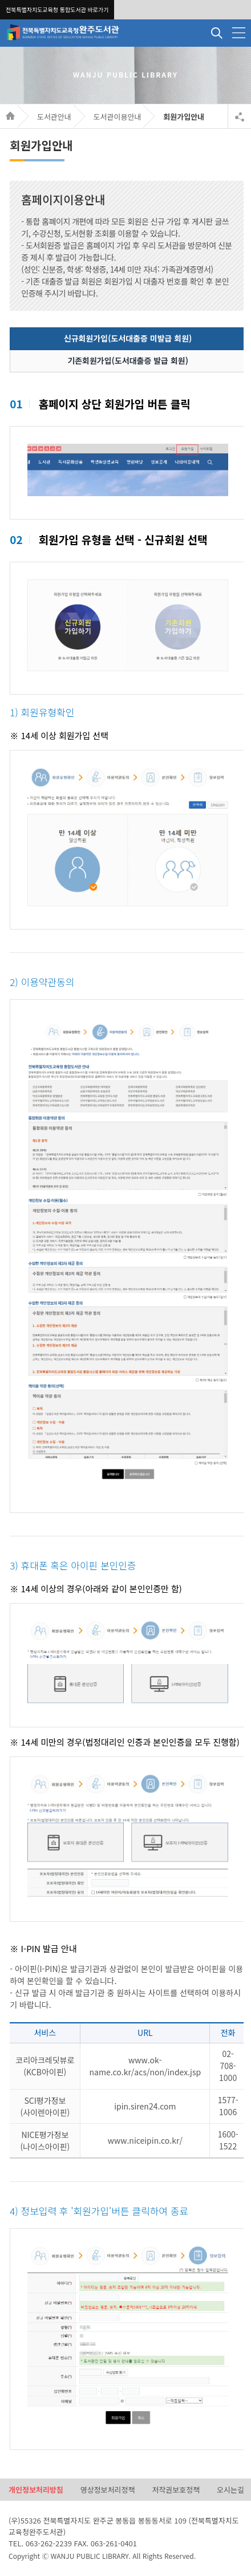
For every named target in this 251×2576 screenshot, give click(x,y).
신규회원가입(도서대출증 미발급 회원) (128, 338)
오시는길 (230, 2489)
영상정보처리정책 (107, 2489)
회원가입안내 (183, 116)
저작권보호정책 (176, 2489)
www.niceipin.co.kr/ (145, 2140)
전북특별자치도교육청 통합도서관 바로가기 (57, 9)
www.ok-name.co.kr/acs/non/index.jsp (145, 2066)
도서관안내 (54, 116)
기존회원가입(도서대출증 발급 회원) (127, 360)
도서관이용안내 (117, 116)
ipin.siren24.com (145, 2106)
